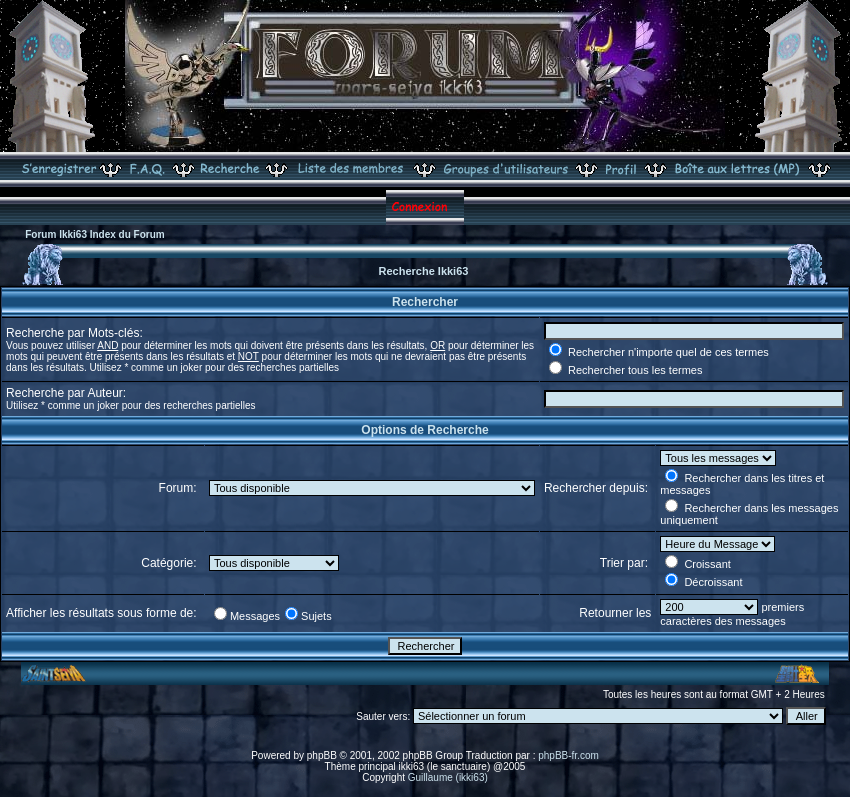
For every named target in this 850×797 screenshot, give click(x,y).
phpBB (322, 755)
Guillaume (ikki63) (448, 777)
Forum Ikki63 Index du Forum (94, 234)
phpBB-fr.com (568, 755)
